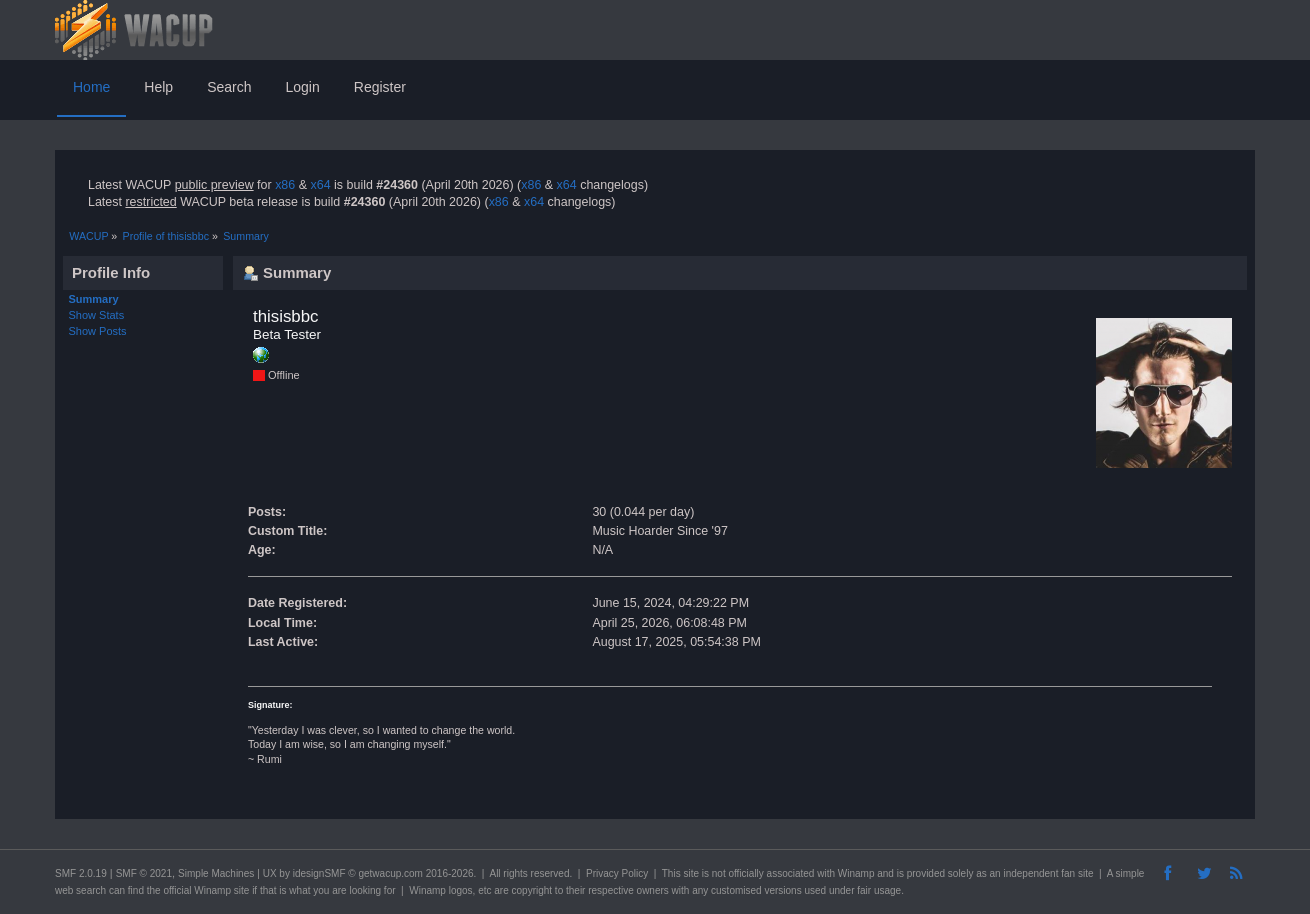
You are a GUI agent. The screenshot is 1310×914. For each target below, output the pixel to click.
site (691, 873)
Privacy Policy (617, 873)
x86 (285, 185)
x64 (320, 185)
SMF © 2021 (144, 873)
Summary (94, 299)
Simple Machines (216, 873)
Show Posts (98, 331)
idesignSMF (319, 873)
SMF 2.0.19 (81, 873)
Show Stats (97, 315)
